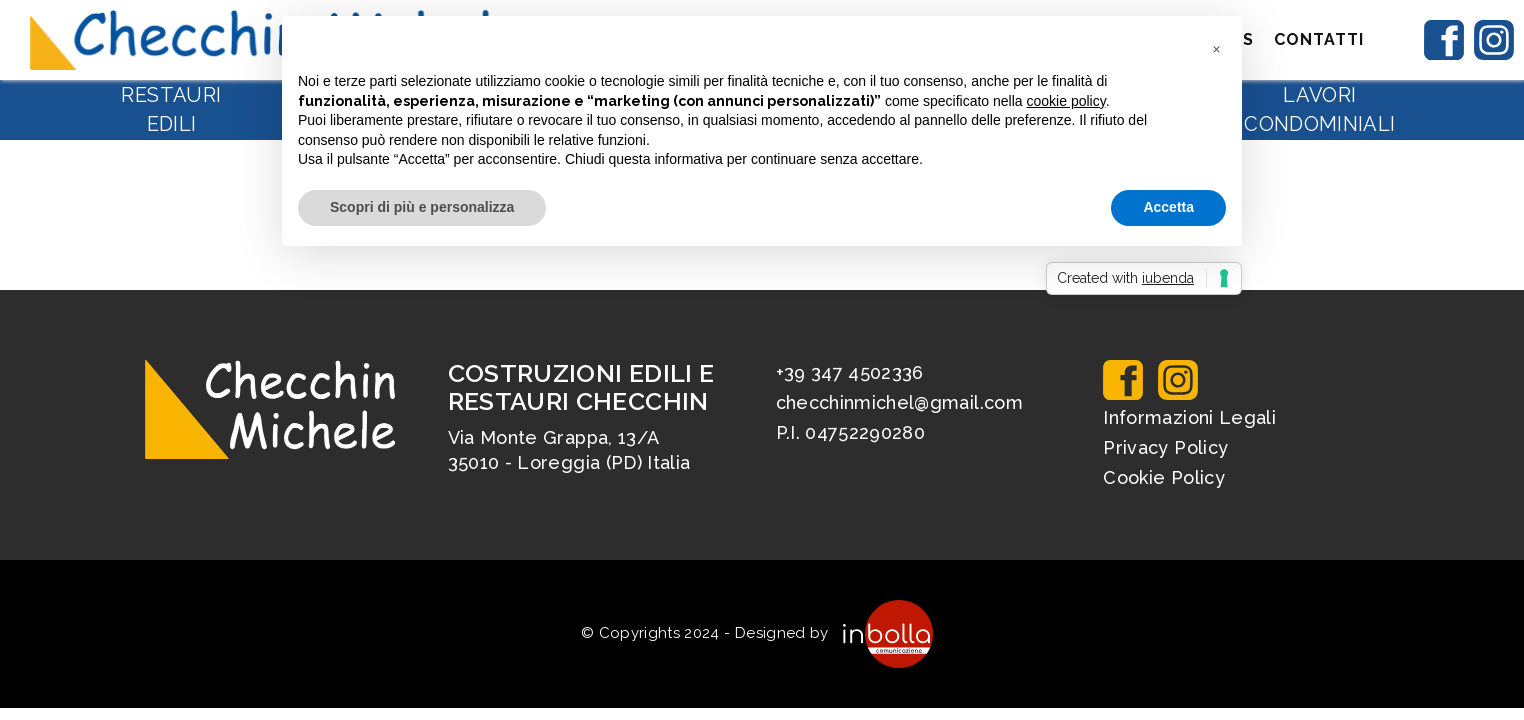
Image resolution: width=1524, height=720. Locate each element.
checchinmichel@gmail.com (899, 402)
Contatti (1319, 39)
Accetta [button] (1168, 207)
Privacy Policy (1165, 447)
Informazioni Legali (1189, 417)
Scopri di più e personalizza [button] (422, 207)
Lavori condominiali (1319, 109)
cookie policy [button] (1066, 101)
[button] (1216, 48)
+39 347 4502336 (850, 372)
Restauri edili (171, 109)
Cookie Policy (1164, 477)
